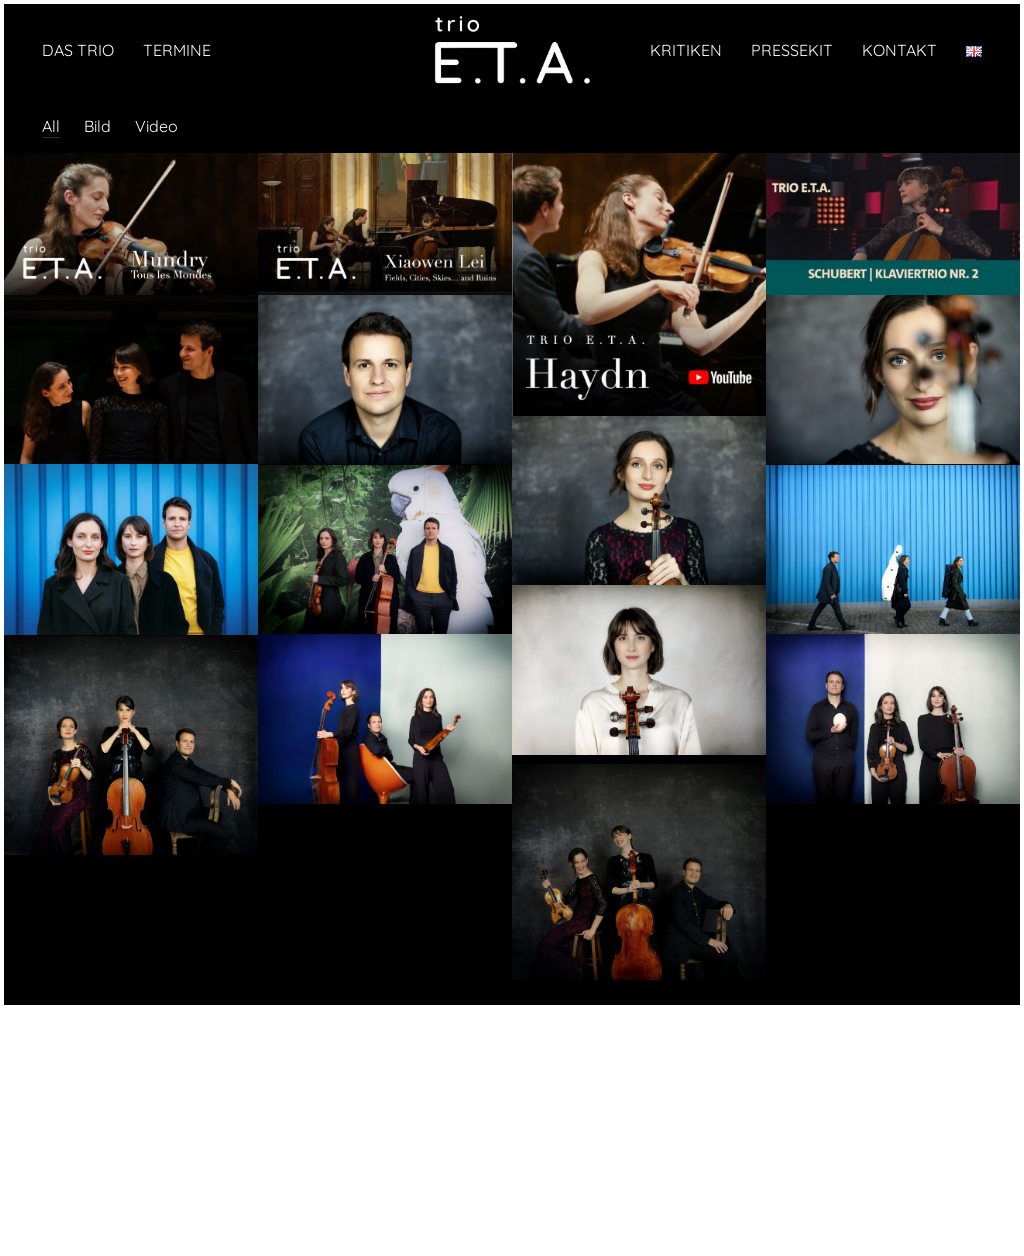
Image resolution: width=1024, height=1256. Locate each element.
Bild (97, 126)
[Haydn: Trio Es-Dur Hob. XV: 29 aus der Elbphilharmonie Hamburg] (639, 286)
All (51, 126)
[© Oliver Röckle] (131, 381)
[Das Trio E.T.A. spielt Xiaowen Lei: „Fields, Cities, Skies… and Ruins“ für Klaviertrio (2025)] (385, 226)
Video (156, 126)
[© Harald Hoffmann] (385, 381)
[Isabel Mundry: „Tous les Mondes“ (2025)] (131, 226)
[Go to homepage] (512, 50)
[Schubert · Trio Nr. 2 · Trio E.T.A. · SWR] (893, 226)
